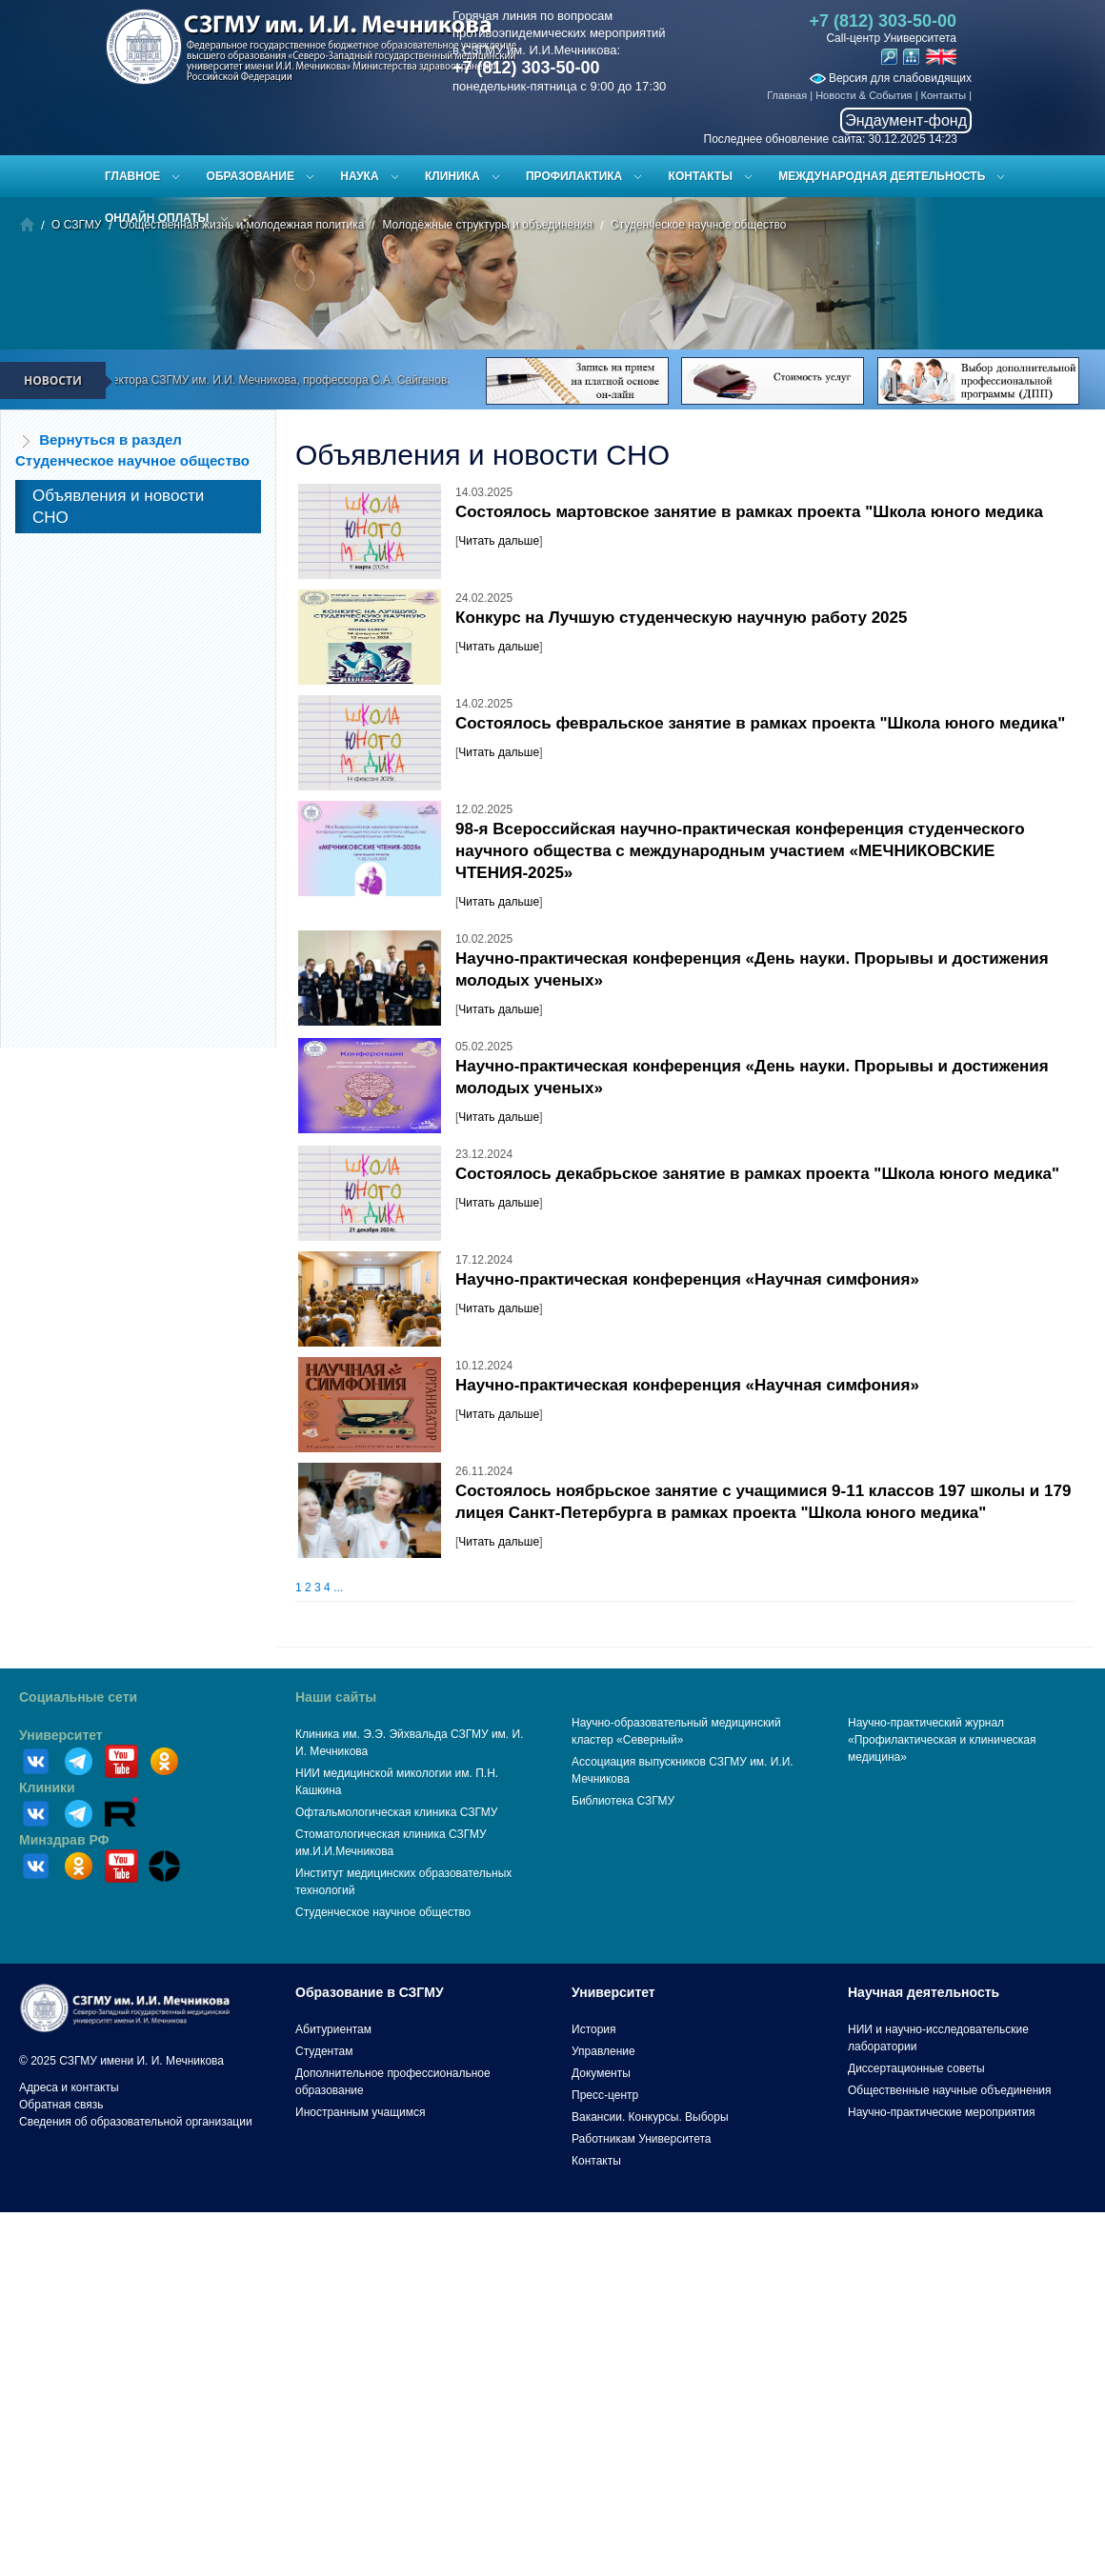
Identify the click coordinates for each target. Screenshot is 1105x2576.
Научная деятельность (923, 1992)
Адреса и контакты (69, 2087)
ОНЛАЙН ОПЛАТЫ (157, 218)
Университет (61, 1735)
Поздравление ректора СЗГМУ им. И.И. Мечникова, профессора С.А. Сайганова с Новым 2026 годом (311, 380)
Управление (603, 2051)
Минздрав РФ (64, 1839)
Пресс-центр (605, 2095)
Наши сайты (335, 1697)
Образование (250, 176)
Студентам (324, 2051)
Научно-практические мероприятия (941, 2112)
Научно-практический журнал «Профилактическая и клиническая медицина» (942, 1740)
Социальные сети (78, 1697)
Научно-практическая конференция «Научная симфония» (687, 1279)
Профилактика (574, 176)
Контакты (944, 95)
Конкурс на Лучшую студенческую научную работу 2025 (681, 618)
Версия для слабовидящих (891, 78)
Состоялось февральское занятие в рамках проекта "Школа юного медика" (760, 723)
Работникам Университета (642, 2139)
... (338, 1587)
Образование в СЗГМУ (369, 1992)
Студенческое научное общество (383, 1912)
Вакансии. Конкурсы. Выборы (650, 2117)
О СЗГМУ (76, 224)
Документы (601, 2073)
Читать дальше (498, 541)
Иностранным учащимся (360, 2112)
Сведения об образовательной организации (135, 2121)
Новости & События (863, 95)
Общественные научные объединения (950, 2090)
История (594, 2029)
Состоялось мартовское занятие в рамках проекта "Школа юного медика (749, 512)
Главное (132, 176)
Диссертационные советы (916, 2068)
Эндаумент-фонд (906, 120)
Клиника (452, 176)
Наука (359, 176)
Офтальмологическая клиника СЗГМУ (396, 1812)
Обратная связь (61, 2104)
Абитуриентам (333, 2029)
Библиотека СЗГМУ (623, 1800)
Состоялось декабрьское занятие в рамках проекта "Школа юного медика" (757, 1174)
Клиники (47, 1787)
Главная (787, 95)
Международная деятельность (881, 176)
